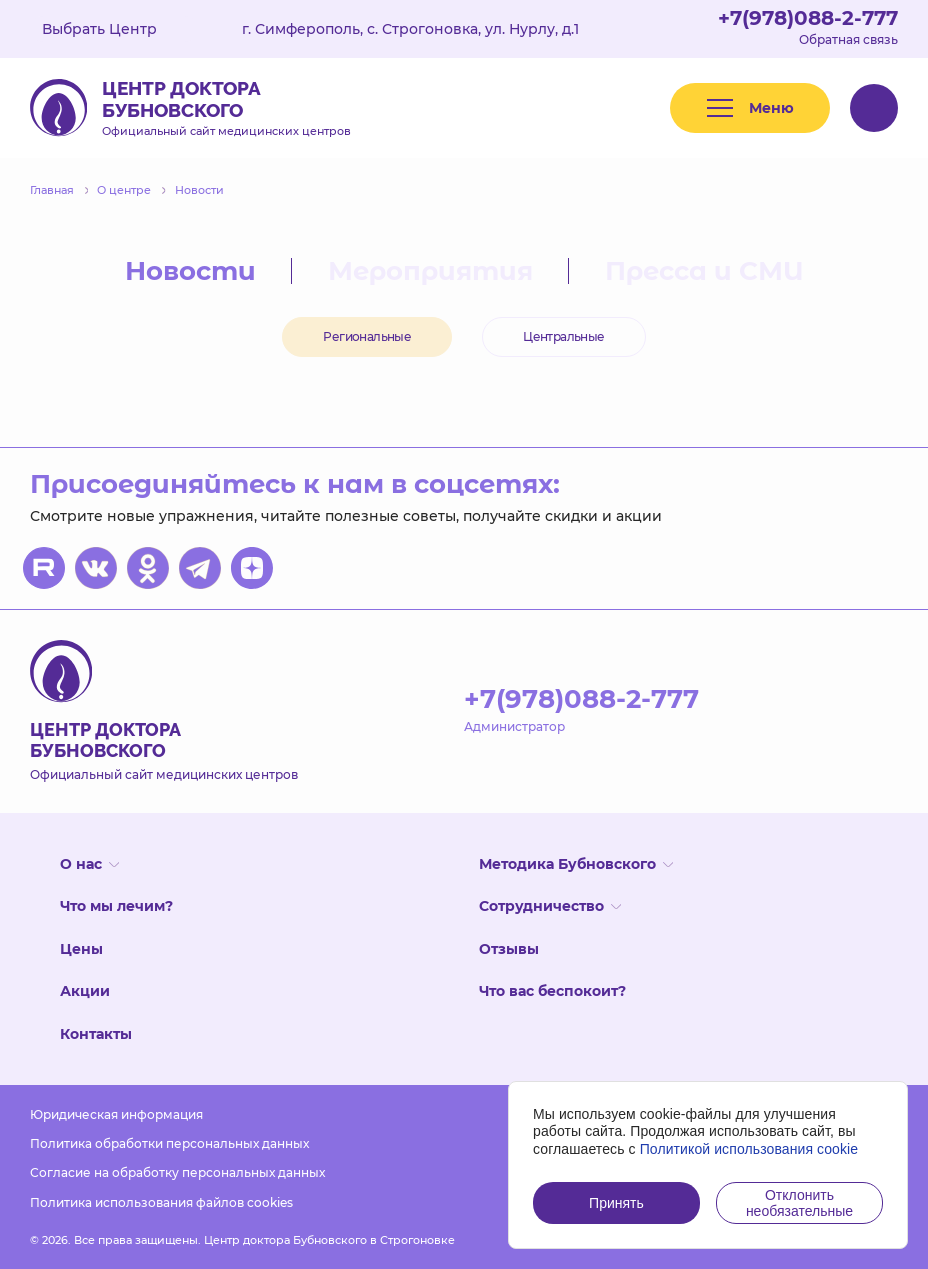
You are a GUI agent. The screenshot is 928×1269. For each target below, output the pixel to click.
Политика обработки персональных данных (169, 1143)
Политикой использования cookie (749, 1149)
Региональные (367, 336)
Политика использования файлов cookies (161, 1202)
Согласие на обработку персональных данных (177, 1172)
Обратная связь (848, 39)
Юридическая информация (116, 1114)
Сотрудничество (550, 906)
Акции (85, 991)
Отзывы (509, 949)
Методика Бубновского (576, 864)
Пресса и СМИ (704, 271)
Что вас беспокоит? (552, 991)
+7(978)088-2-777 (808, 18)
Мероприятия (430, 271)
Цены (81, 949)
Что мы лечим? (116, 906)
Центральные (563, 336)
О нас (89, 864)
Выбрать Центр (114, 29)
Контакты (96, 1034)
